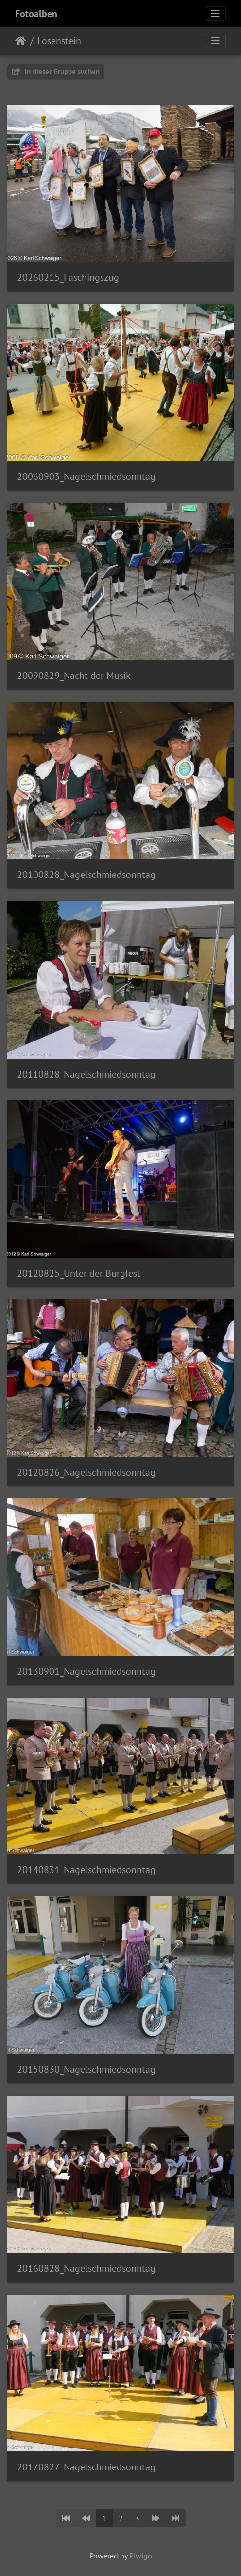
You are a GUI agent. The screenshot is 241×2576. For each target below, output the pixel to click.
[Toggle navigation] (215, 13)
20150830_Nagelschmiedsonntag (86, 2069)
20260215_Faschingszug (68, 277)
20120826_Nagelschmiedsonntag (86, 1472)
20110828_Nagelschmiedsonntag (86, 1074)
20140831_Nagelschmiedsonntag (86, 1869)
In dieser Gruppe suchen (56, 71)
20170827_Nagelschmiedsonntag (86, 2467)
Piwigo (140, 2555)
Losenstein (59, 41)
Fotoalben (36, 13)
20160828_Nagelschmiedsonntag (86, 2268)
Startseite (20, 41)
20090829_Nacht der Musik (74, 675)
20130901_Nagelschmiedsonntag (86, 1671)
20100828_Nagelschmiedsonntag (86, 874)
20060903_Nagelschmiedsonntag (86, 476)
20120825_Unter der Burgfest (78, 1273)
